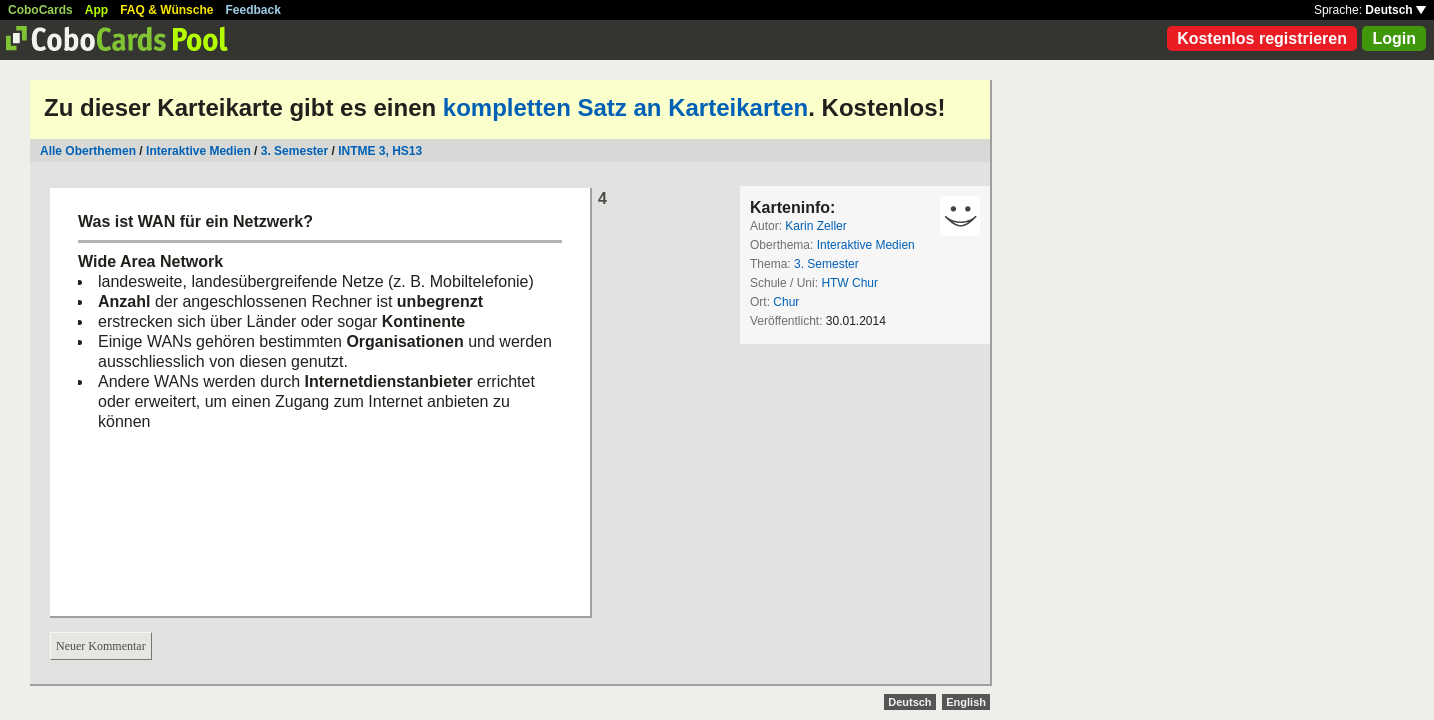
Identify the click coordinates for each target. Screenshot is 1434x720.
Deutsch (1395, 10)
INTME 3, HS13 (380, 151)
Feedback (253, 10)
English (966, 702)
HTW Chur (849, 283)
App (96, 10)
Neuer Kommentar (101, 646)
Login (1394, 38)
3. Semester (294, 151)
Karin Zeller (815, 226)
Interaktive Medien (198, 151)
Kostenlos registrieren (1262, 38)
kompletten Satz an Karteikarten (625, 107)
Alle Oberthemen (88, 151)
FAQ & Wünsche (166, 10)
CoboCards (40, 10)
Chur (786, 302)
